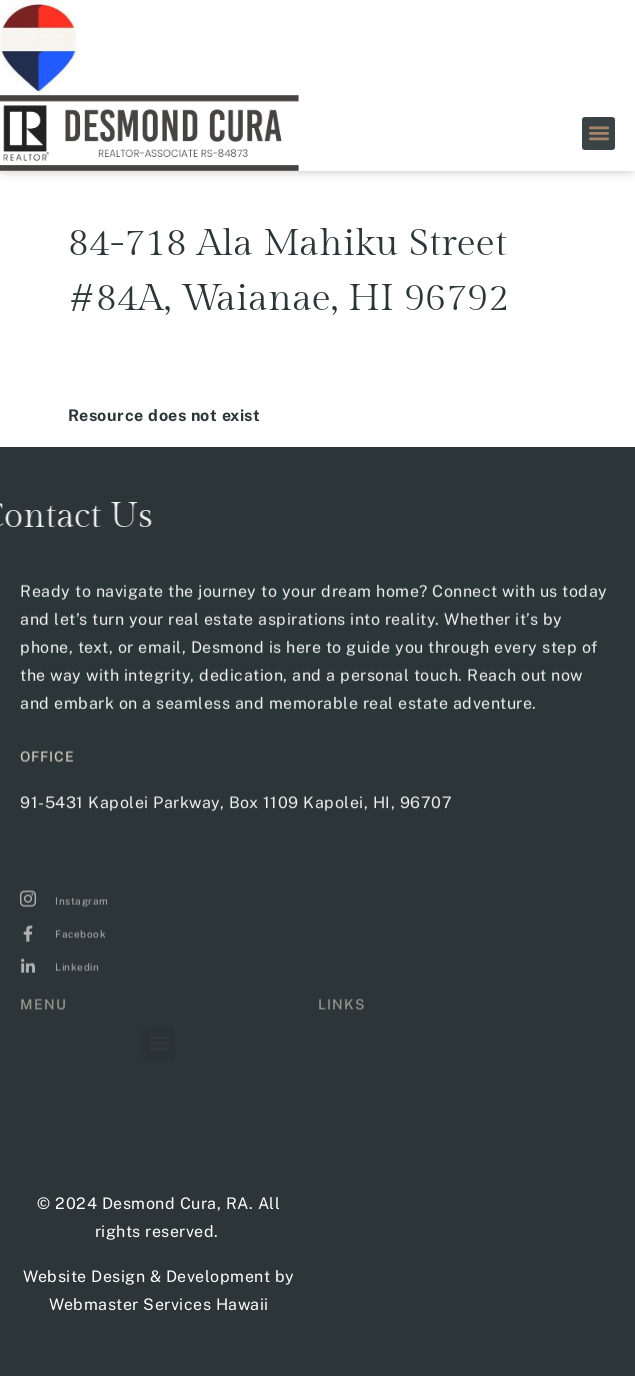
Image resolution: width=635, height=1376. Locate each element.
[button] (598, 133)
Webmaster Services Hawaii (159, 1304)
